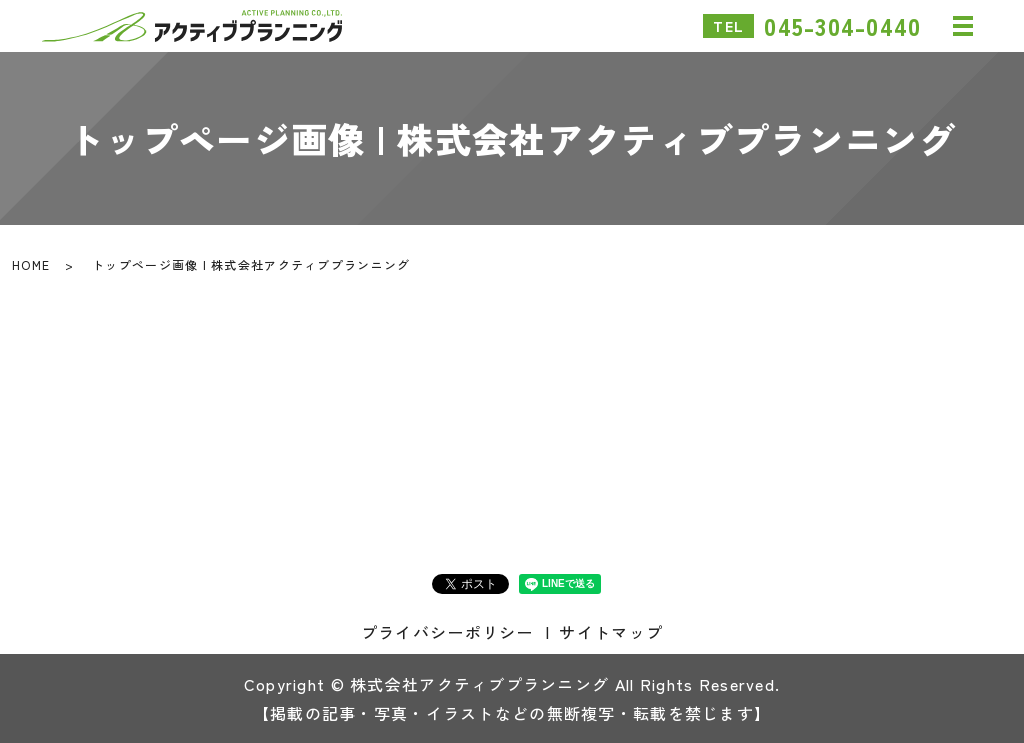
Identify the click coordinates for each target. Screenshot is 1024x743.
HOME (31, 264)
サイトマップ (611, 632)
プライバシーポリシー (447, 632)
